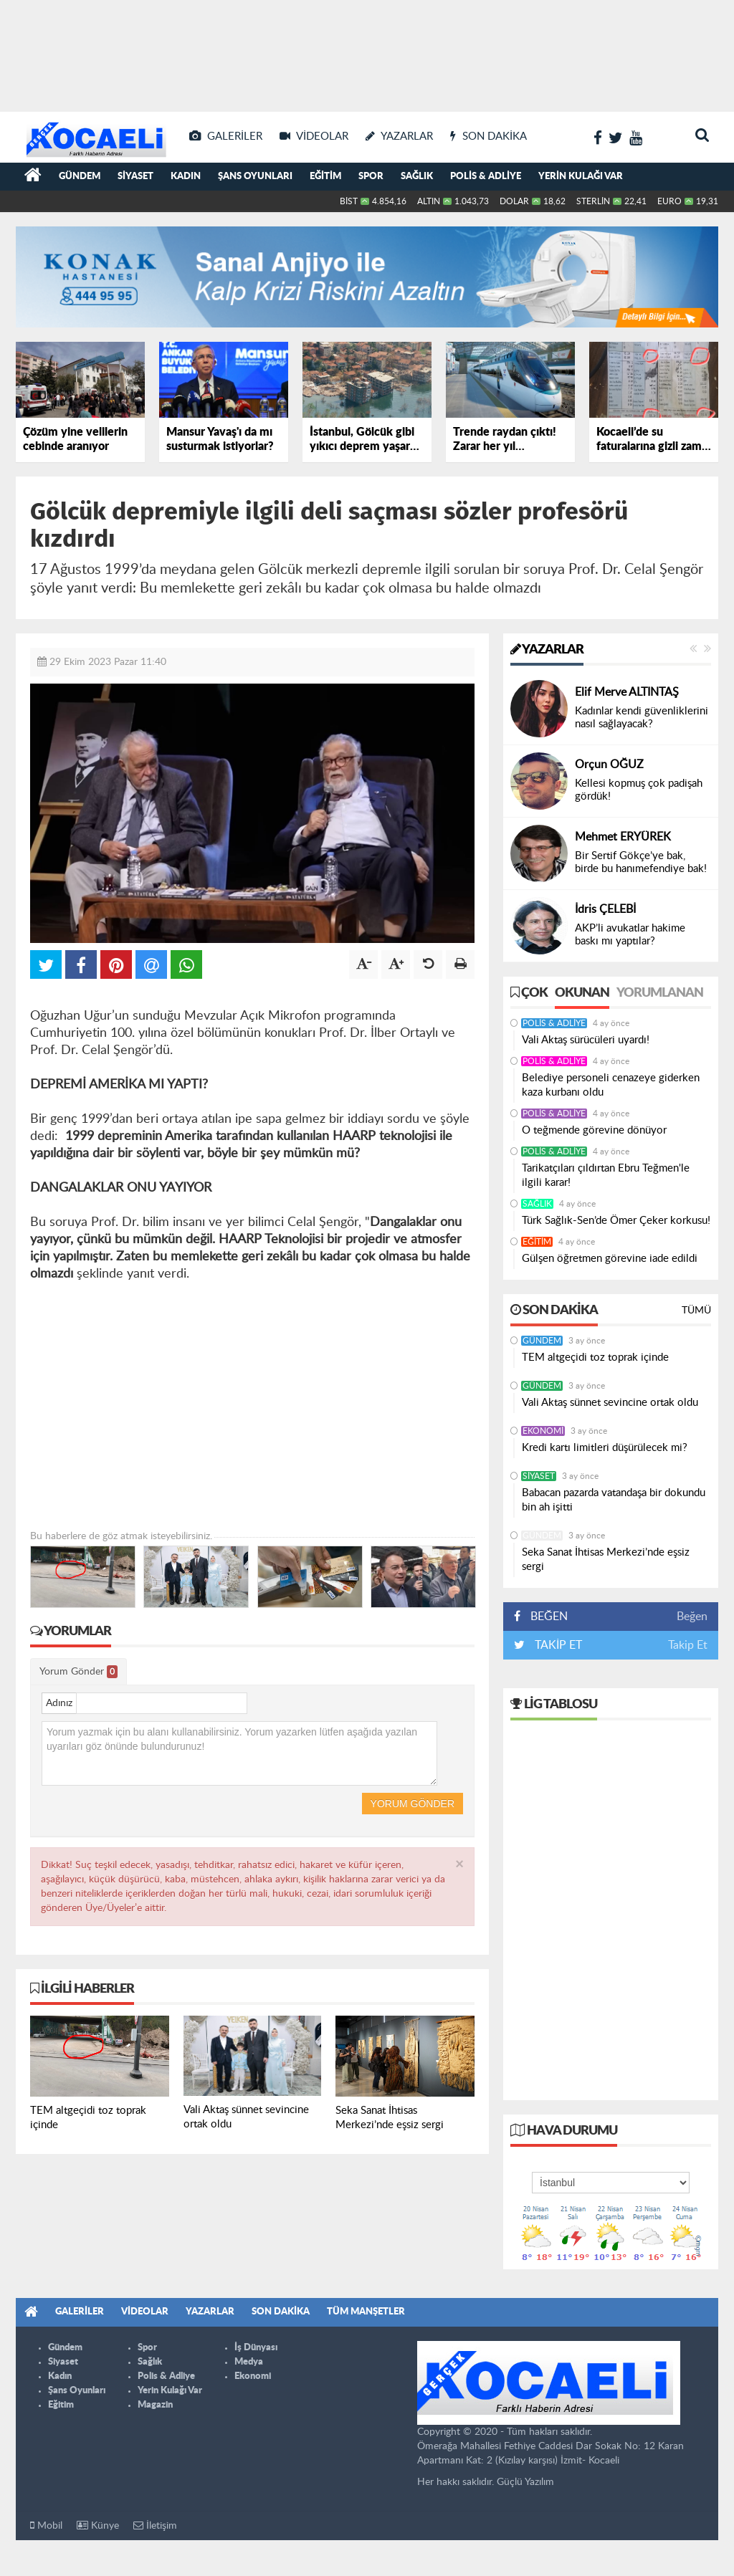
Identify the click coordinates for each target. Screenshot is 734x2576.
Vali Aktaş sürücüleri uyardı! (585, 1040)
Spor (370, 176)
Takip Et (687, 1645)
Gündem (79, 176)
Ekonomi (543, 1431)
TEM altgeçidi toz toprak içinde (595, 1357)
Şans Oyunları (255, 176)
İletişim (155, 2525)
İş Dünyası (255, 2347)
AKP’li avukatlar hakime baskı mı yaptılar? (630, 935)
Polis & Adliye (485, 176)
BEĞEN (546, 1616)
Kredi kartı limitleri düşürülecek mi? (604, 1447)
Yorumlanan (659, 993)
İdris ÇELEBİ (605, 909)
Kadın (186, 176)
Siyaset (135, 176)
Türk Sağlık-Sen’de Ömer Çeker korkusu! (616, 1220)
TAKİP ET (557, 1645)
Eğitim (325, 176)
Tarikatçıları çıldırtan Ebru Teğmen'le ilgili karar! (606, 1175)
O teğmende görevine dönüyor (594, 1130)
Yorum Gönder (78, 1671)
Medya (248, 2362)
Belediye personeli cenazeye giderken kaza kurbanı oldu (611, 1085)
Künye (98, 2525)
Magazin (155, 2405)
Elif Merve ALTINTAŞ (627, 692)
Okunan (582, 993)
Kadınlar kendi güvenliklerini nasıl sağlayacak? (641, 717)
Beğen (692, 1616)
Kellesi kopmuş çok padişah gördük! (638, 790)
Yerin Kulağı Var (580, 176)
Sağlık (417, 176)
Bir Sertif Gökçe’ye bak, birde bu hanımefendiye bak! (641, 862)
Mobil (46, 2525)
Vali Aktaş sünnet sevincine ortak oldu (610, 1402)
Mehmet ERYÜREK (623, 837)
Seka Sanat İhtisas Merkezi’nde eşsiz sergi (606, 1559)
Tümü (696, 1311)
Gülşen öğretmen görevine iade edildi (609, 1258)
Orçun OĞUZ (609, 764)
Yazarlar (546, 649)
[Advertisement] (367, 50)
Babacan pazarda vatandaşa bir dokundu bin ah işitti (613, 1500)
